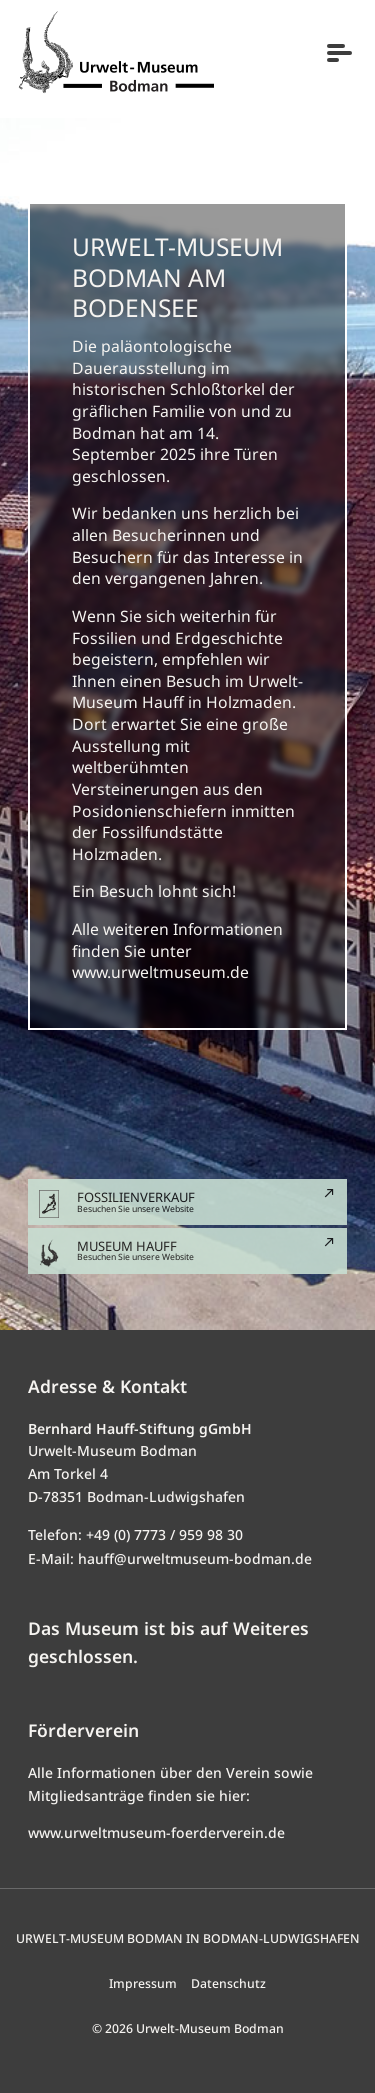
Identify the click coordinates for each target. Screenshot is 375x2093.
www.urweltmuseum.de (160, 972)
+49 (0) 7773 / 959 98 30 (164, 1534)
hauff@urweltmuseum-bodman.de (195, 1558)
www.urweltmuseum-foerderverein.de (156, 1832)
